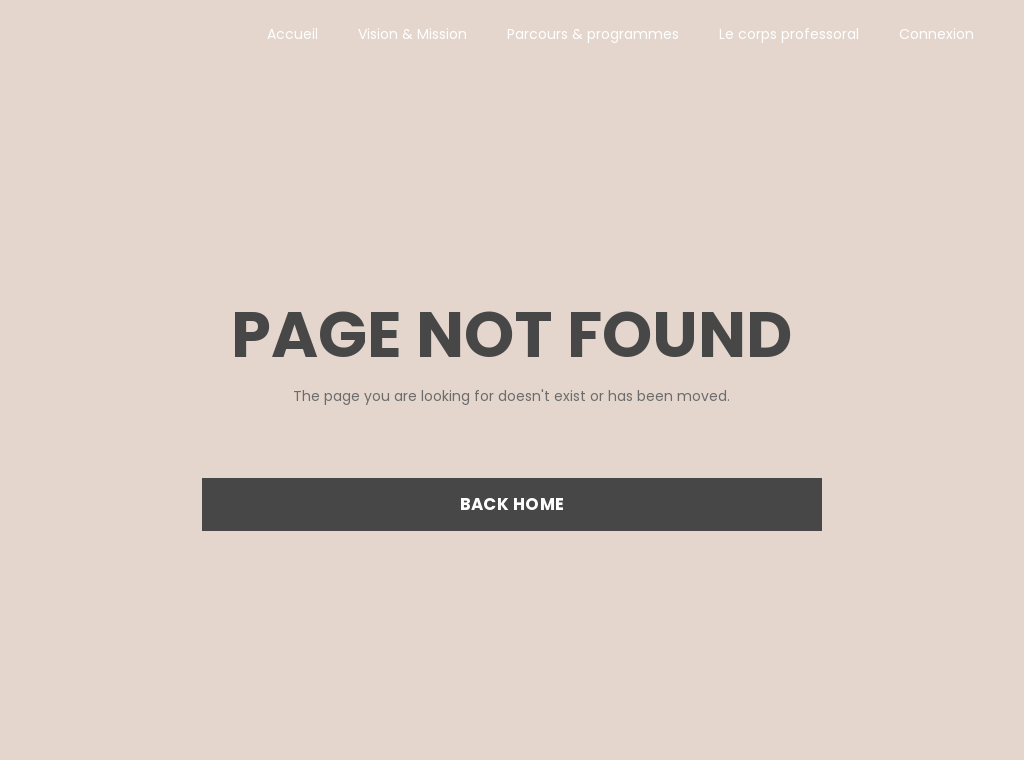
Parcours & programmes (593, 34)
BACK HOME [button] (512, 504)
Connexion (936, 34)
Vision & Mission (412, 34)
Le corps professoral (789, 34)
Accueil (292, 34)
